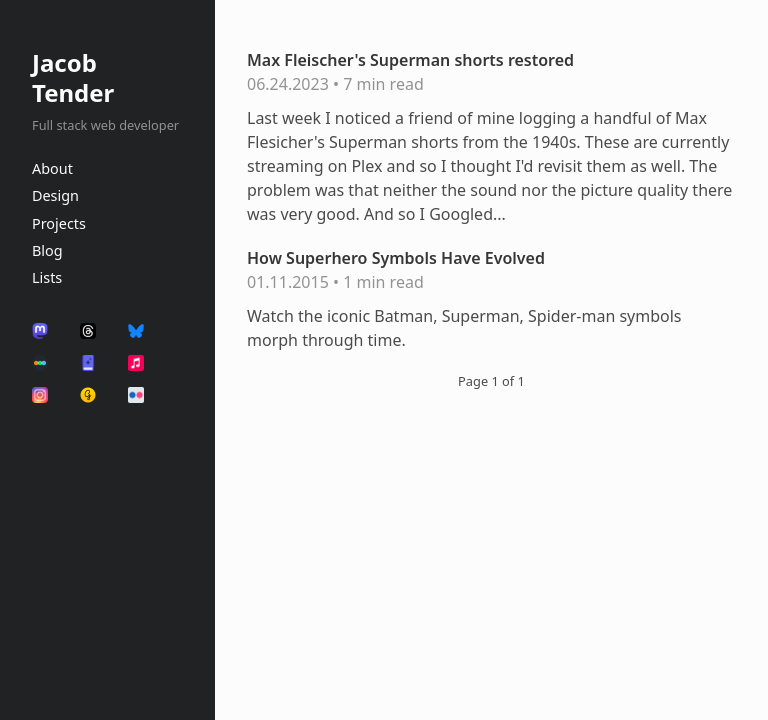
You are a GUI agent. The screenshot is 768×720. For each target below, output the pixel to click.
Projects (59, 223)
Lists (47, 277)
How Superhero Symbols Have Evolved (396, 258)
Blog (47, 250)
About (52, 168)
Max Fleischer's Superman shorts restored (410, 60)
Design (55, 195)
